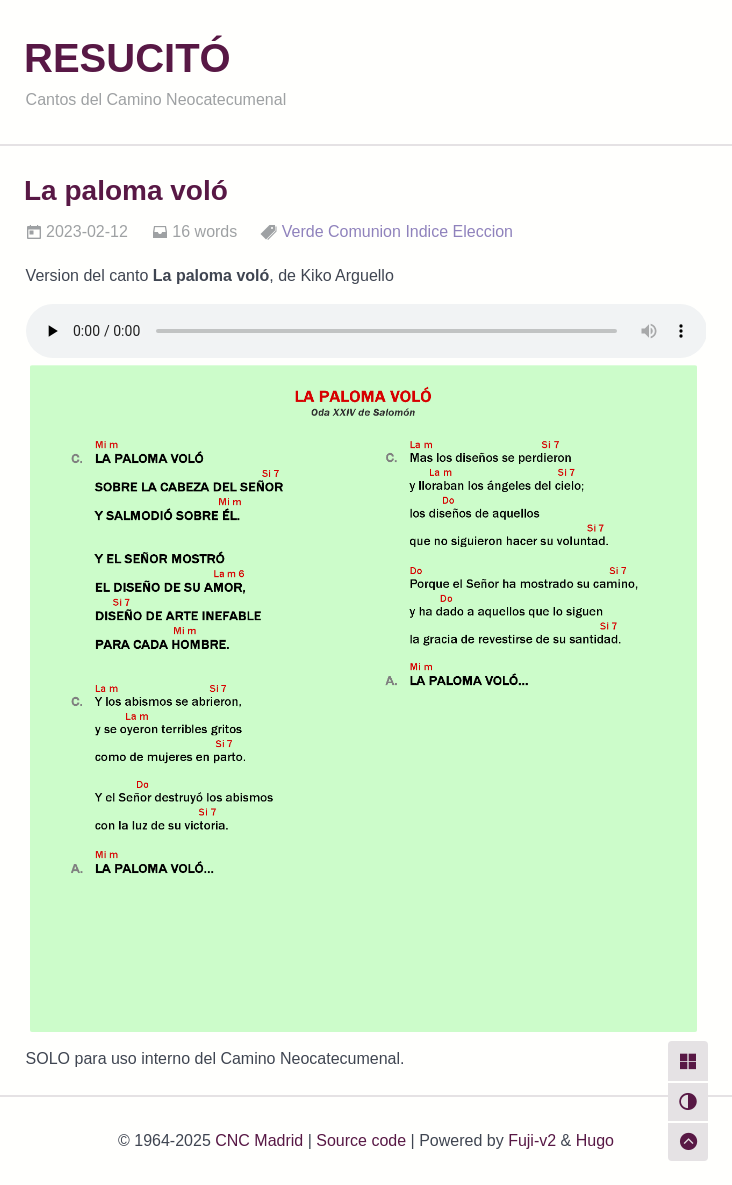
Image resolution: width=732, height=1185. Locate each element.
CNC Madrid (259, 1140)
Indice (426, 231)
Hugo (595, 1140)
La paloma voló (126, 190)
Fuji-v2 (532, 1140)
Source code (361, 1140)
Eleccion (483, 231)
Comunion (364, 231)
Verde (303, 231)
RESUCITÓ (127, 58)
